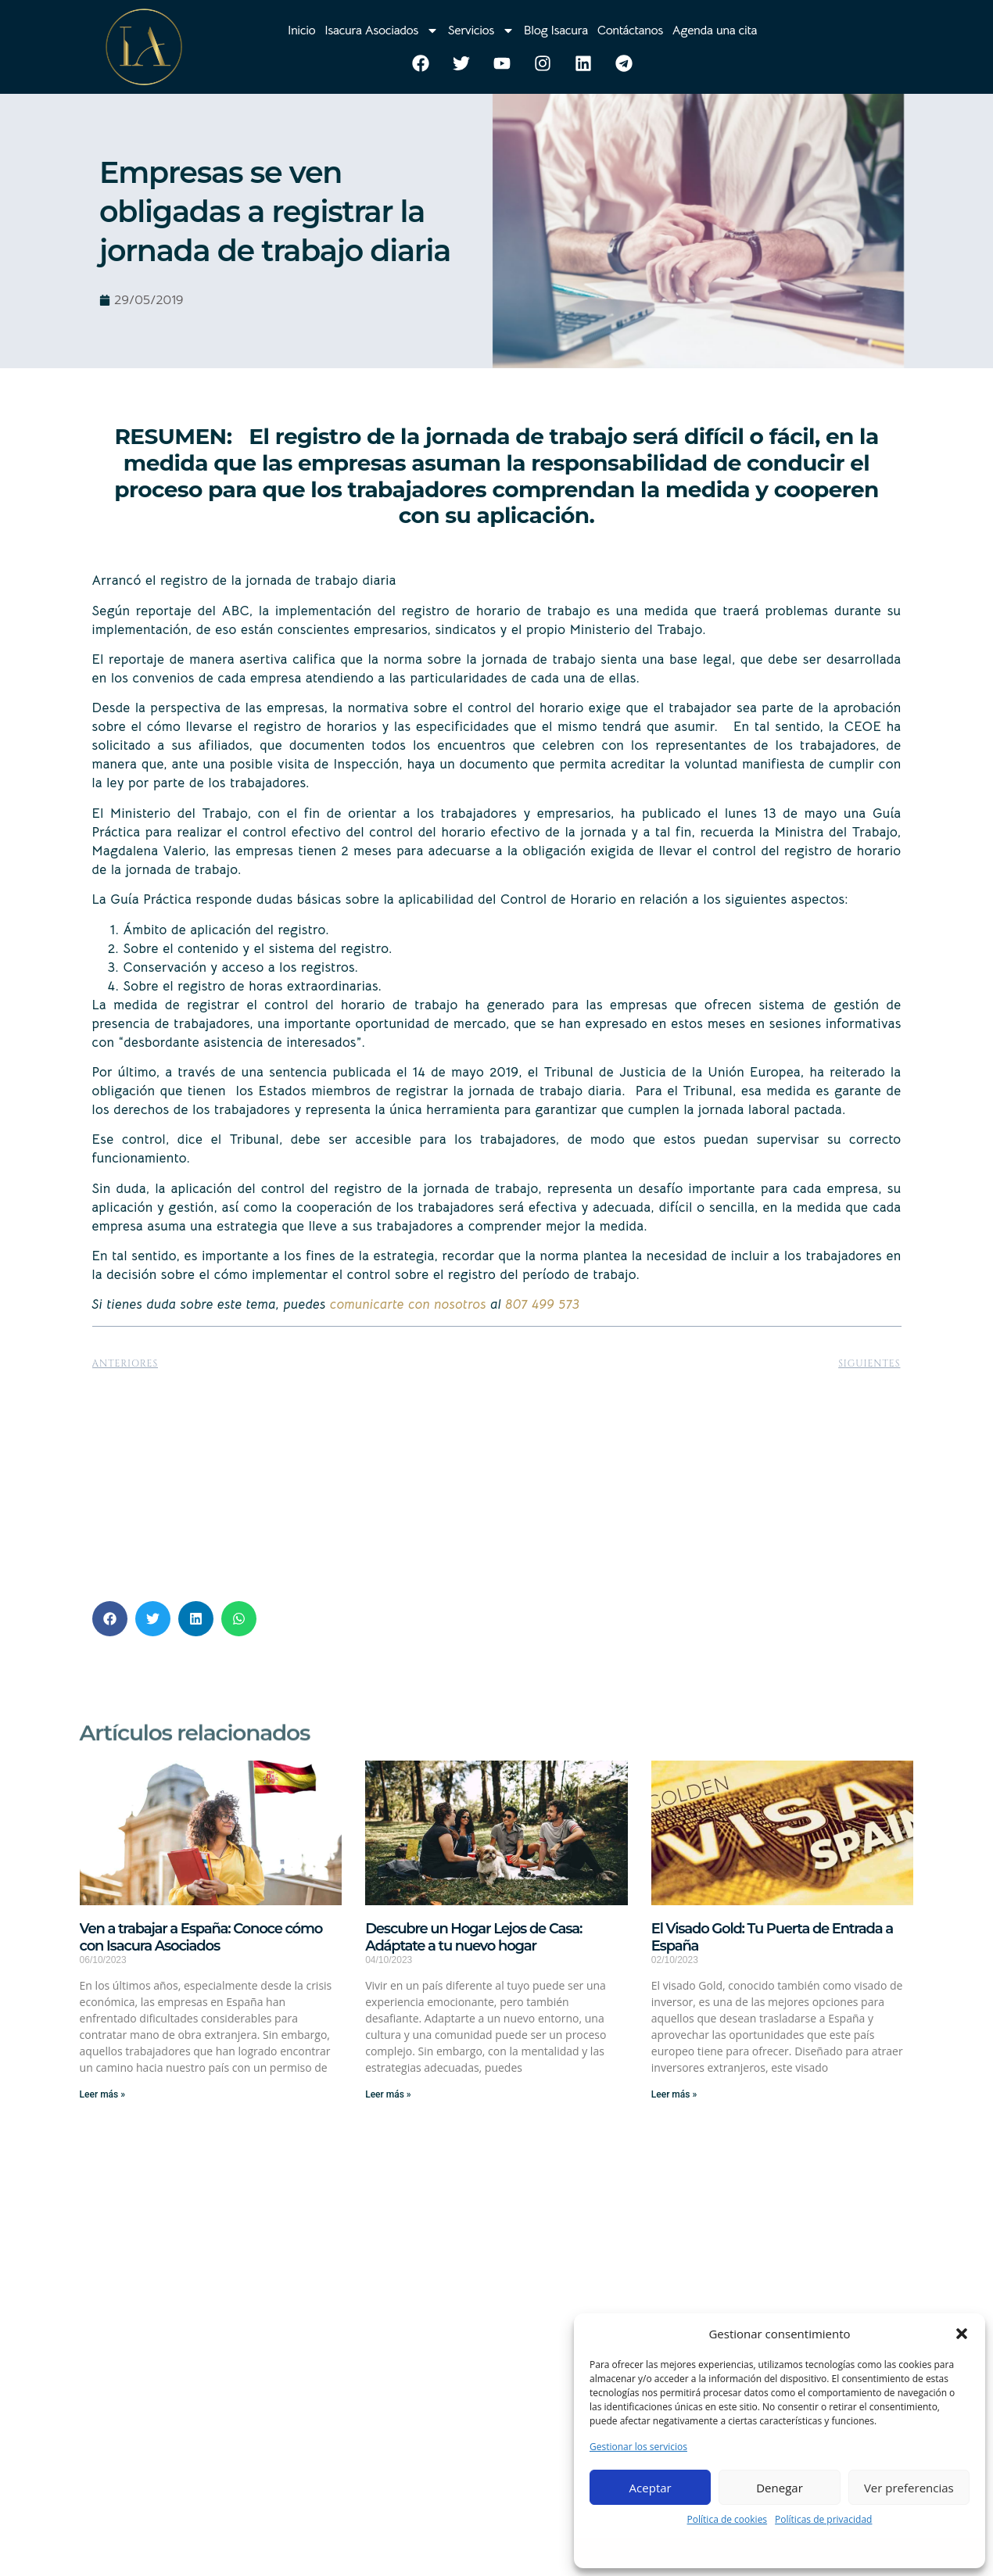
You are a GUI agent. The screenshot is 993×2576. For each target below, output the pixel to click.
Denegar (779, 2487)
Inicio (301, 30)
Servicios (481, 30)
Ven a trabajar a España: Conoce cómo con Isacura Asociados (201, 1937)
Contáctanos (630, 30)
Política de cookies (727, 2519)
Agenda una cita (715, 30)
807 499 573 (542, 1304)
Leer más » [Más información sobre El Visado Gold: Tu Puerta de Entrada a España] (674, 2094)
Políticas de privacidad (823, 2519)
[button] (962, 2333)
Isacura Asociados (381, 30)
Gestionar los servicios (638, 2446)
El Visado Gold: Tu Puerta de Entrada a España (772, 1937)
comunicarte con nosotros (408, 1304)
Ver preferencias (909, 2487)
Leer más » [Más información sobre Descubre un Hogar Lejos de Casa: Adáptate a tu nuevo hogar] (387, 2094)
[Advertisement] (497, 1479)
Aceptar (650, 2487)
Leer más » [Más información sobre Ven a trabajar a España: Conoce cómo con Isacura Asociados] (102, 2094)
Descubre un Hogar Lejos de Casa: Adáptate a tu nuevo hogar (473, 1937)
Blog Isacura (556, 30)
